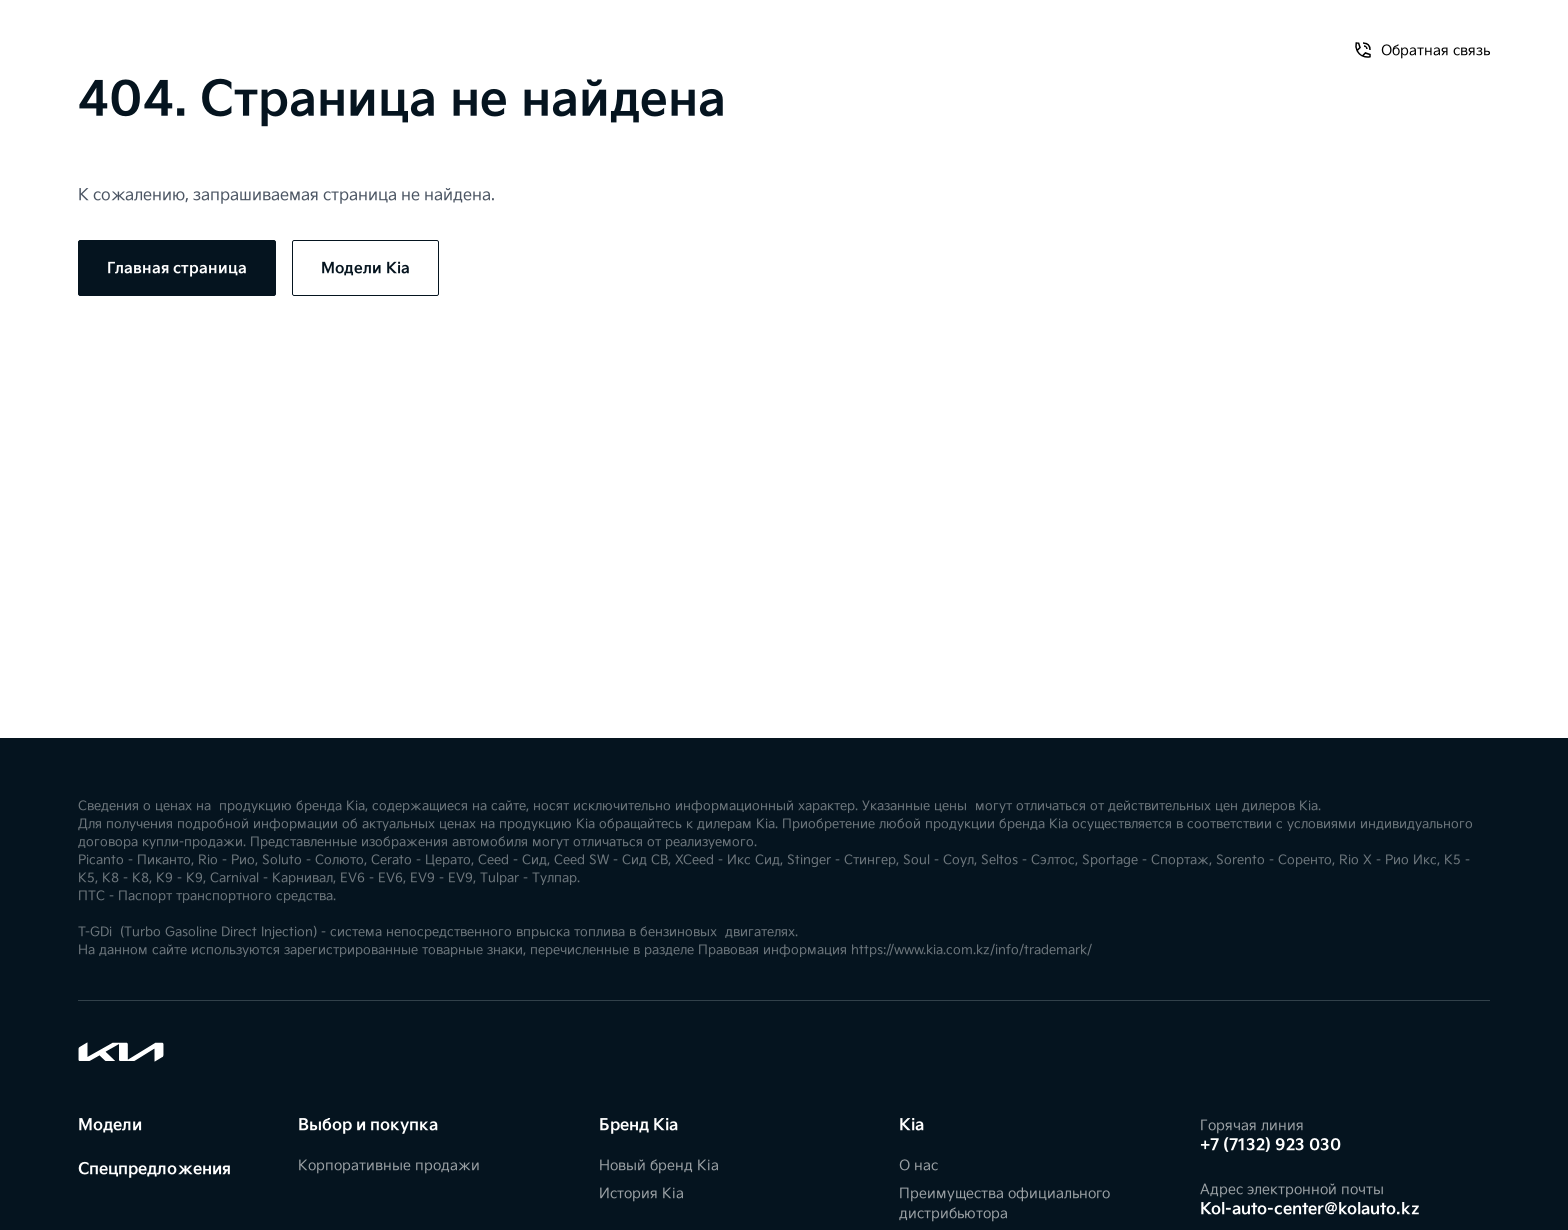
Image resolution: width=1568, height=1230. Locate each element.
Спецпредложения (225, 37)
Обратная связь (1174, 37)
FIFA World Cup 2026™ (518, 37)
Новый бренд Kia (659, 1165)
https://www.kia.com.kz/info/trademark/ (971, 950)
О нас (1068, 37)
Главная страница (177, 268)
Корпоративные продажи (389, 1165)
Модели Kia (365, 268)
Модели (107, 37)
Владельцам (365, 37)
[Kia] (784, 37)
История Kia (641, 1193)
